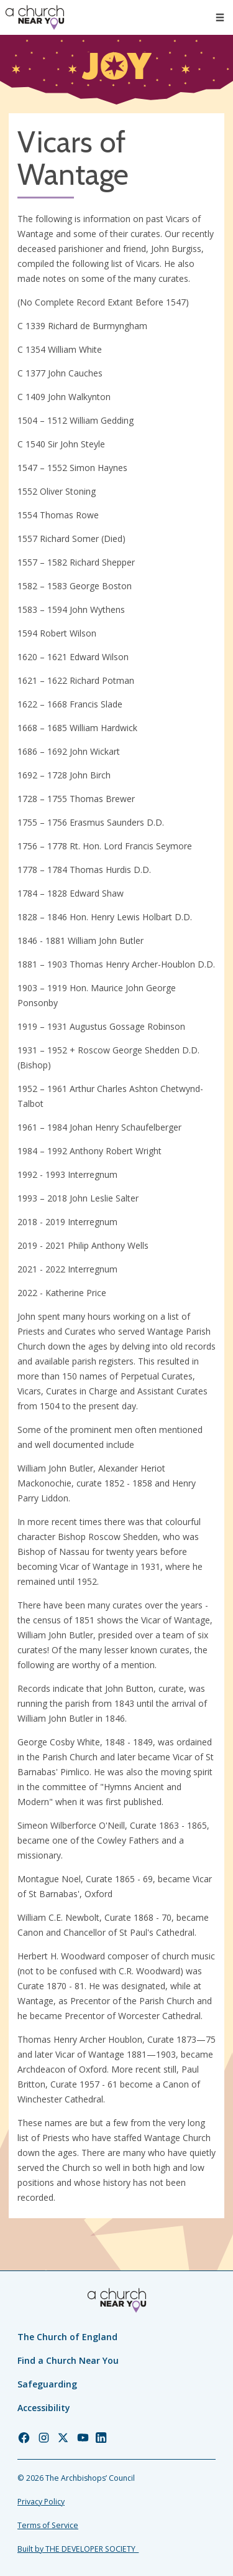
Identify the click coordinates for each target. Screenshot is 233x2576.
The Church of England (67, 2337)
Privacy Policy (41, 2501)
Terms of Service (47, 2525)
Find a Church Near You (68, 2360)
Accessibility (43, 2408)
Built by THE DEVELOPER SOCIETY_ (78, 2549)
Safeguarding (47, 2384)
